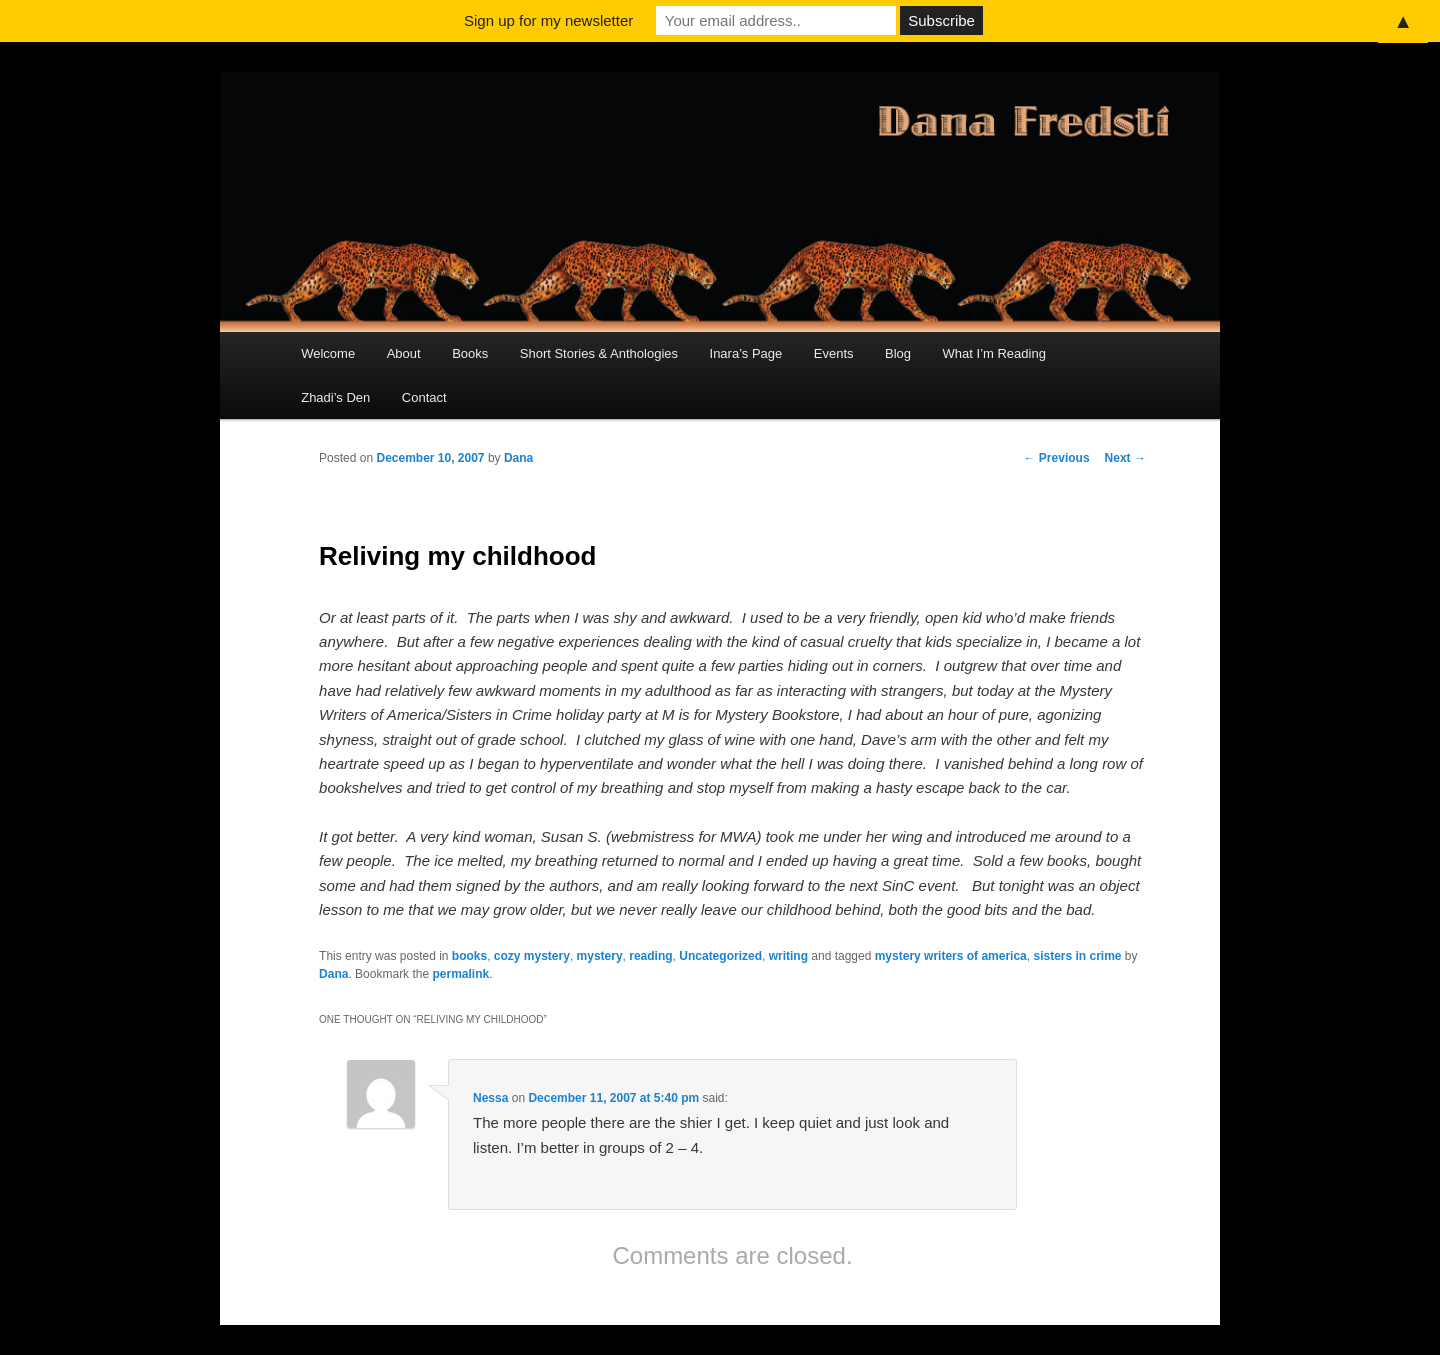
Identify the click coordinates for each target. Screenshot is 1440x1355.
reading (650, 956)
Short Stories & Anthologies (599, 353)
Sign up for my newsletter (548, 20)
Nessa (490, 1098)
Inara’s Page (746, 353)
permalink (460, 974)
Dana (518, 458)
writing (788, 956)
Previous (1057, 458)
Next (1125, 458)
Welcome (328, 353)
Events (834, 353)
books (469, 956)
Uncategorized (720, 956)
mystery (600, 956)
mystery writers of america (951, 956)
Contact (424, 397)
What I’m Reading (994, 353)
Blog (898, 353)
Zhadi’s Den (335, 397)
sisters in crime (1077, 956)
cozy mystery (532, 956)
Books (470, 353)
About (404, 353)
